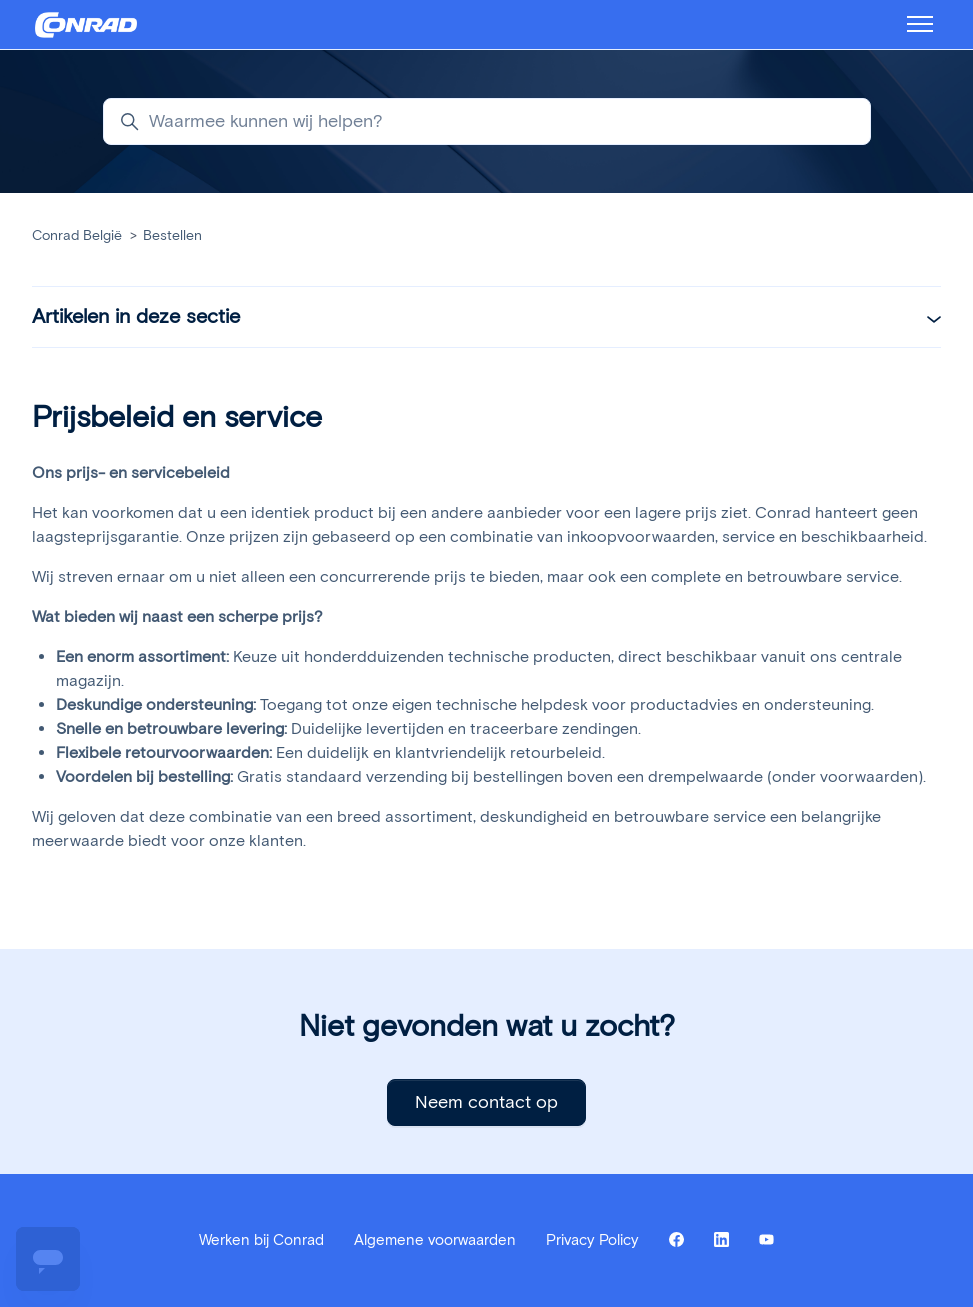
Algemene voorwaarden (435, 1240)
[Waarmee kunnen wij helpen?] (487, 121)
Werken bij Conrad (261, 1240)
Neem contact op (486, 1102)
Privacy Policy (592, 1240)
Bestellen (172, 235)
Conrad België (77, 235)
